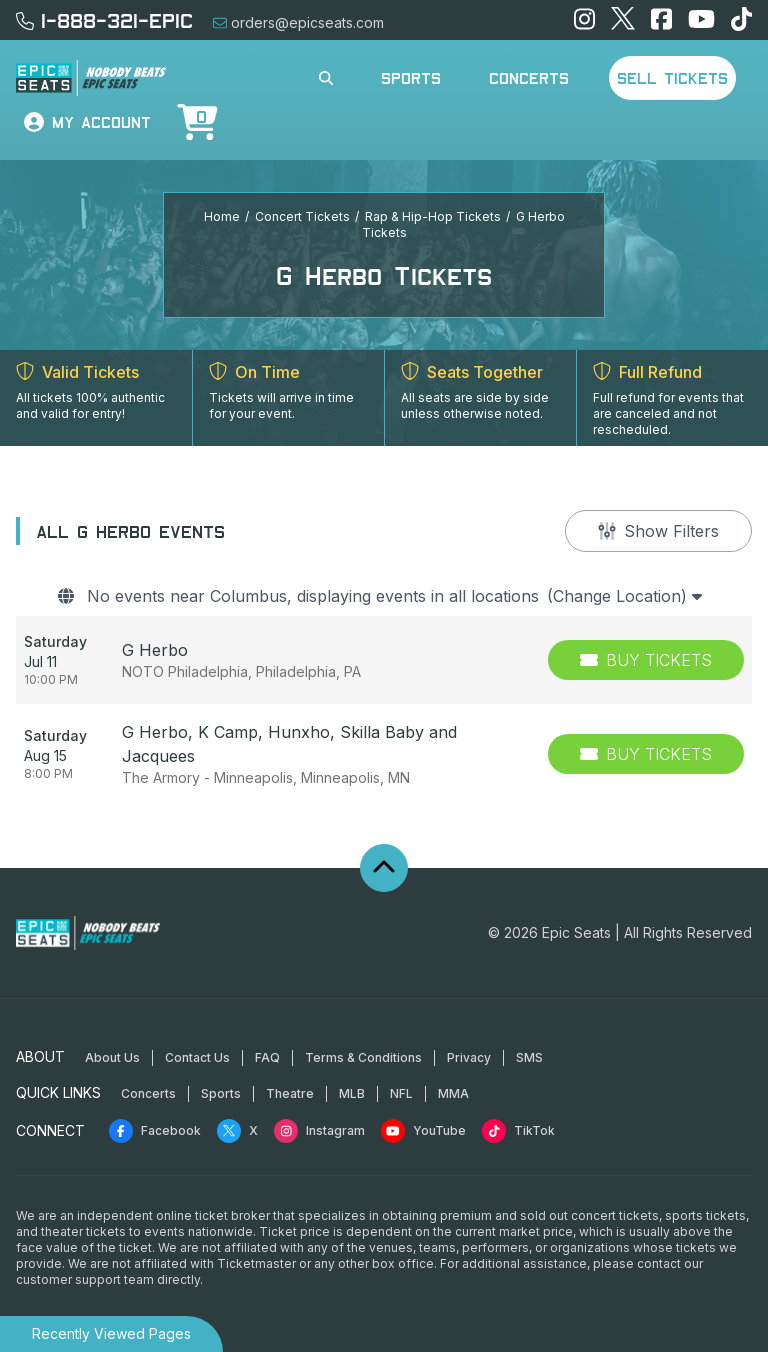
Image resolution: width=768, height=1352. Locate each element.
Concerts (529, 78)
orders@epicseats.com (298, 22)
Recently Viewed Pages (111, 1333)
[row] (384, 660)
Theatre (290, 1093)
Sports (411, 78)
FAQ (267, 1057)
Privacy (469, 1057)
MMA (453, 1093)
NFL (401, 1093)
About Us (112, 1057)
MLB (352, 1093)
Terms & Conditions (363, 1057)
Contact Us (197, 1057)
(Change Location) (624, 596)
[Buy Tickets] (646, 660)
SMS (529, 1057)
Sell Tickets (672, 78)
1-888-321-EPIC (104, 20)
